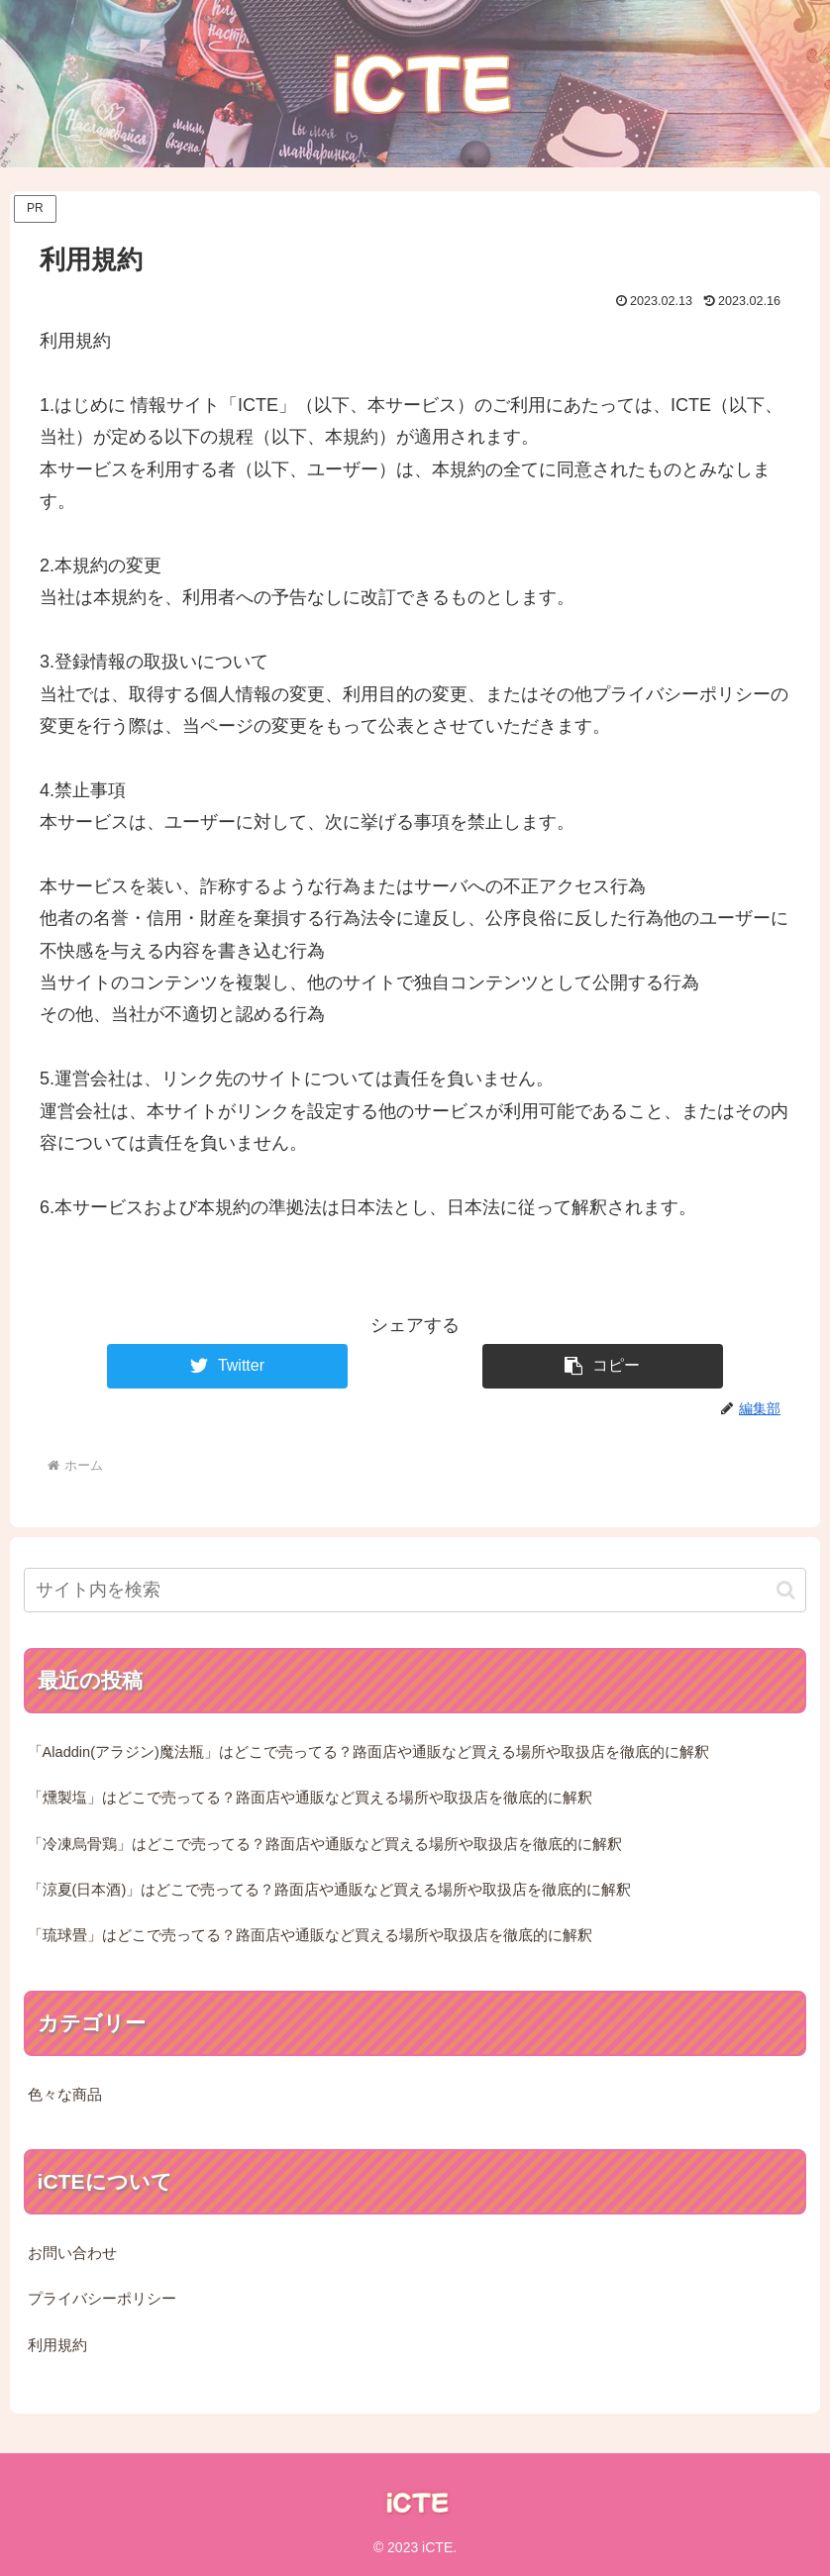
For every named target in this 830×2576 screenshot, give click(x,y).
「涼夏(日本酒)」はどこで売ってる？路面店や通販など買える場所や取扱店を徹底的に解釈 (330, 1890)
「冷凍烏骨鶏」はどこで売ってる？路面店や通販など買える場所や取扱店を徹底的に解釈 (325, 1844)
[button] (602, 1366)
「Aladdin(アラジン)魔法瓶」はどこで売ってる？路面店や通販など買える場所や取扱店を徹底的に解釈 (368, 1752)
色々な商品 (65, 2095)
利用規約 (57, 2345)
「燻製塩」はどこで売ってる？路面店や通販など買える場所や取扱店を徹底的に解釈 (310, 1797)
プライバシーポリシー (102, 2299)
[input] (415, 1590)
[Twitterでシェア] (227, 1366)
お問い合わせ (72, 2253)
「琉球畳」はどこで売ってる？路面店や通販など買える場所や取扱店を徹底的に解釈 (310, 1935)
